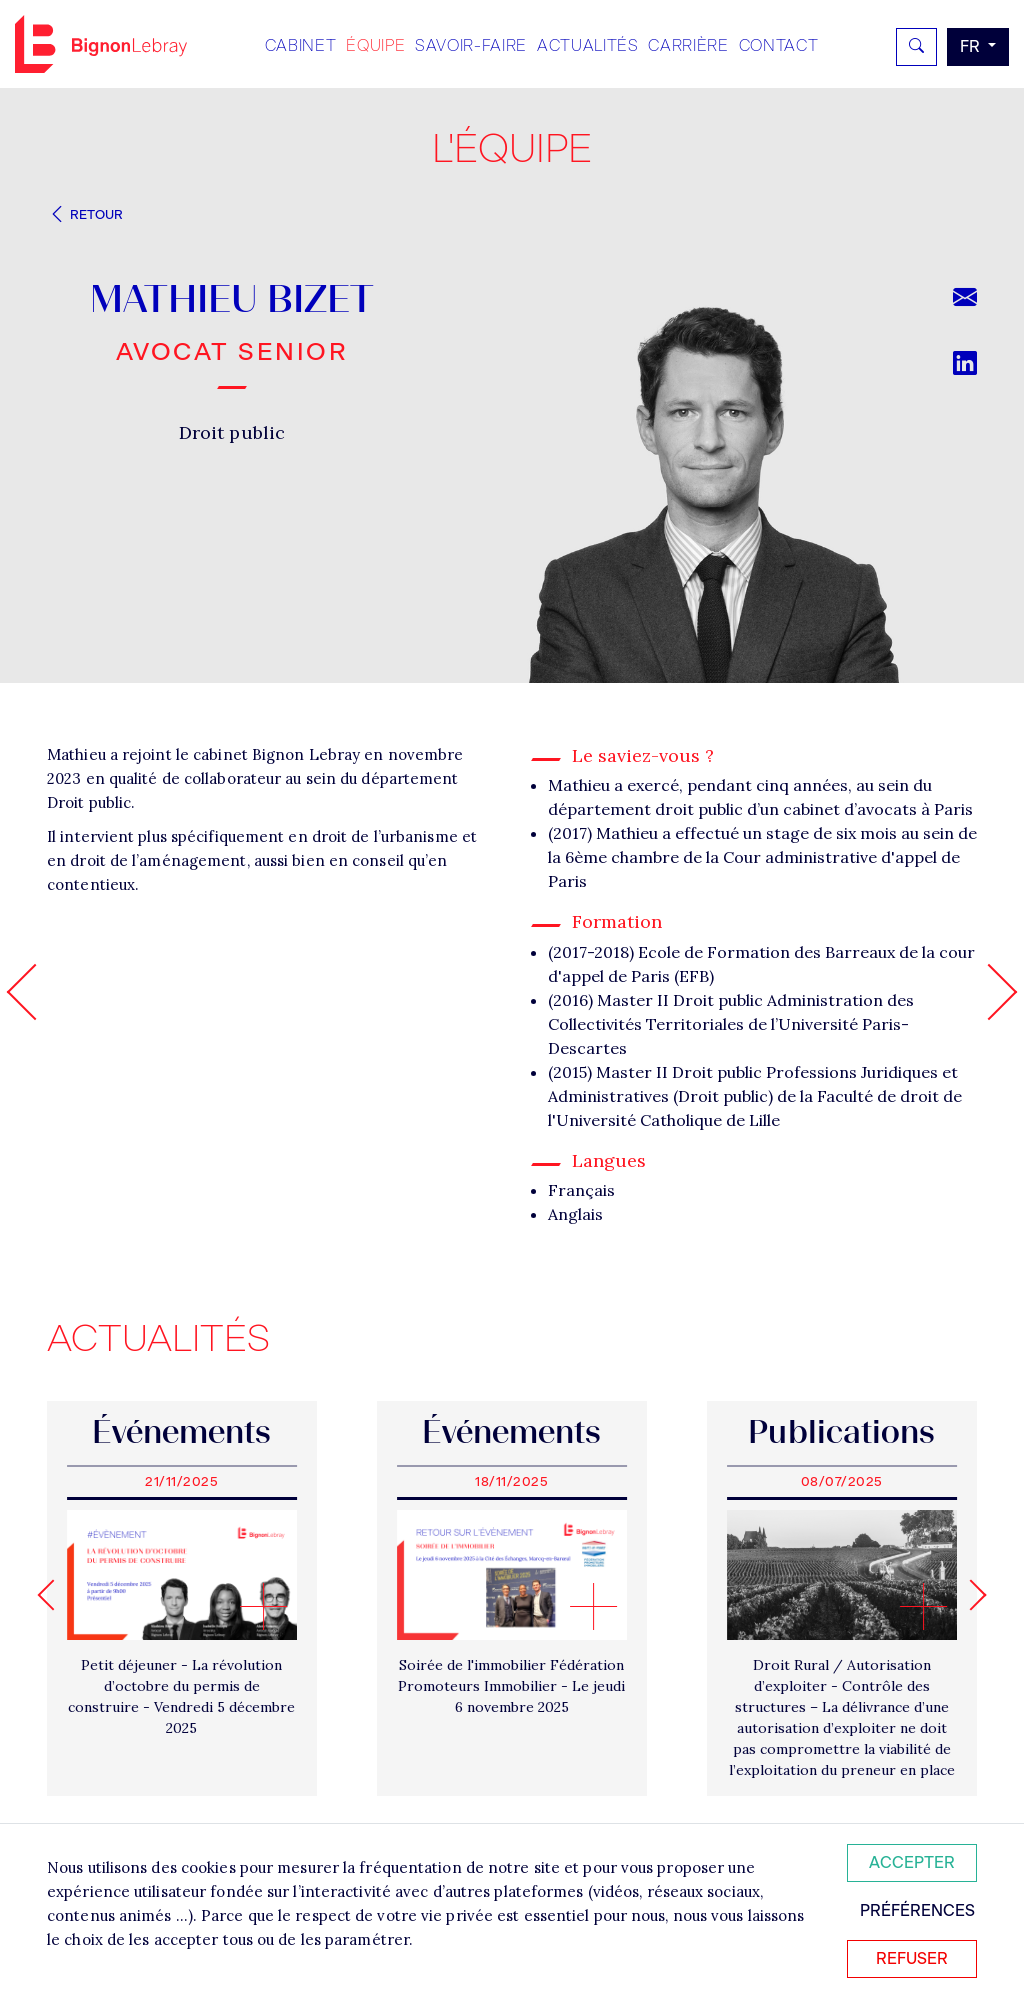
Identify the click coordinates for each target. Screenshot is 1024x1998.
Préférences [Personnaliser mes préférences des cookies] (917, 1910)
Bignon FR (101, 44)
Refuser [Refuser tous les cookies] (912, 1958)
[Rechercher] (916, 47)
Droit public (232, 432)
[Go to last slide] (52, 1594)
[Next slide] (970, 1594)
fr (972, 46)
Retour (85, 214)
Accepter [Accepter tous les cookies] (912, 1862)
